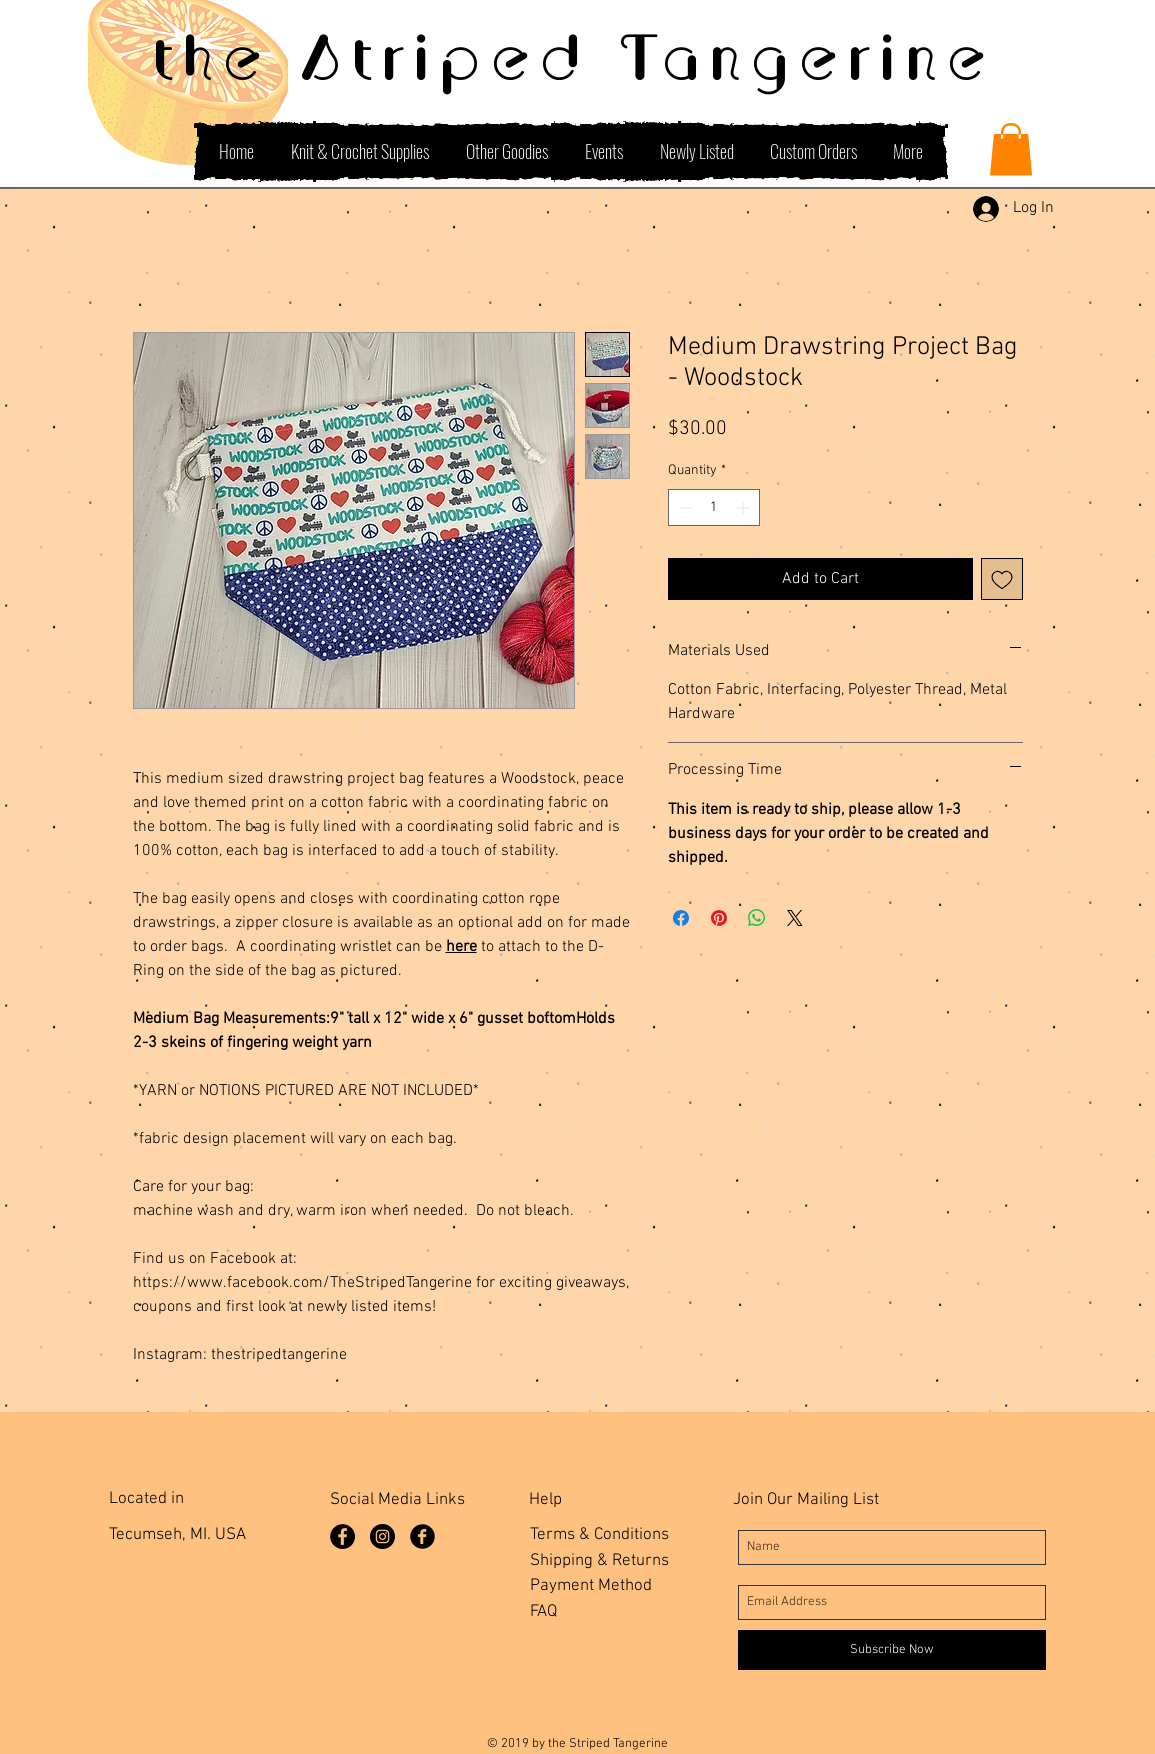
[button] (1011, 149)
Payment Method (591, 1586)
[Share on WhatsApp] (757, 918)
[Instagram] (382, 1536)
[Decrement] (683, 507)
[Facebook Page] (342, 1536)
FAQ (543, 1612)
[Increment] (744, 507)
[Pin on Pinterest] (719, 918)
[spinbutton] (714, 507)
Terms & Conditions (599, 1535)
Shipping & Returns (599, 1561)
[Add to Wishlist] (1002, 579)
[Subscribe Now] (892, 1650)
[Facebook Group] (422, 1536)
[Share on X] (795, 918)
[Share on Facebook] (681, 918)
